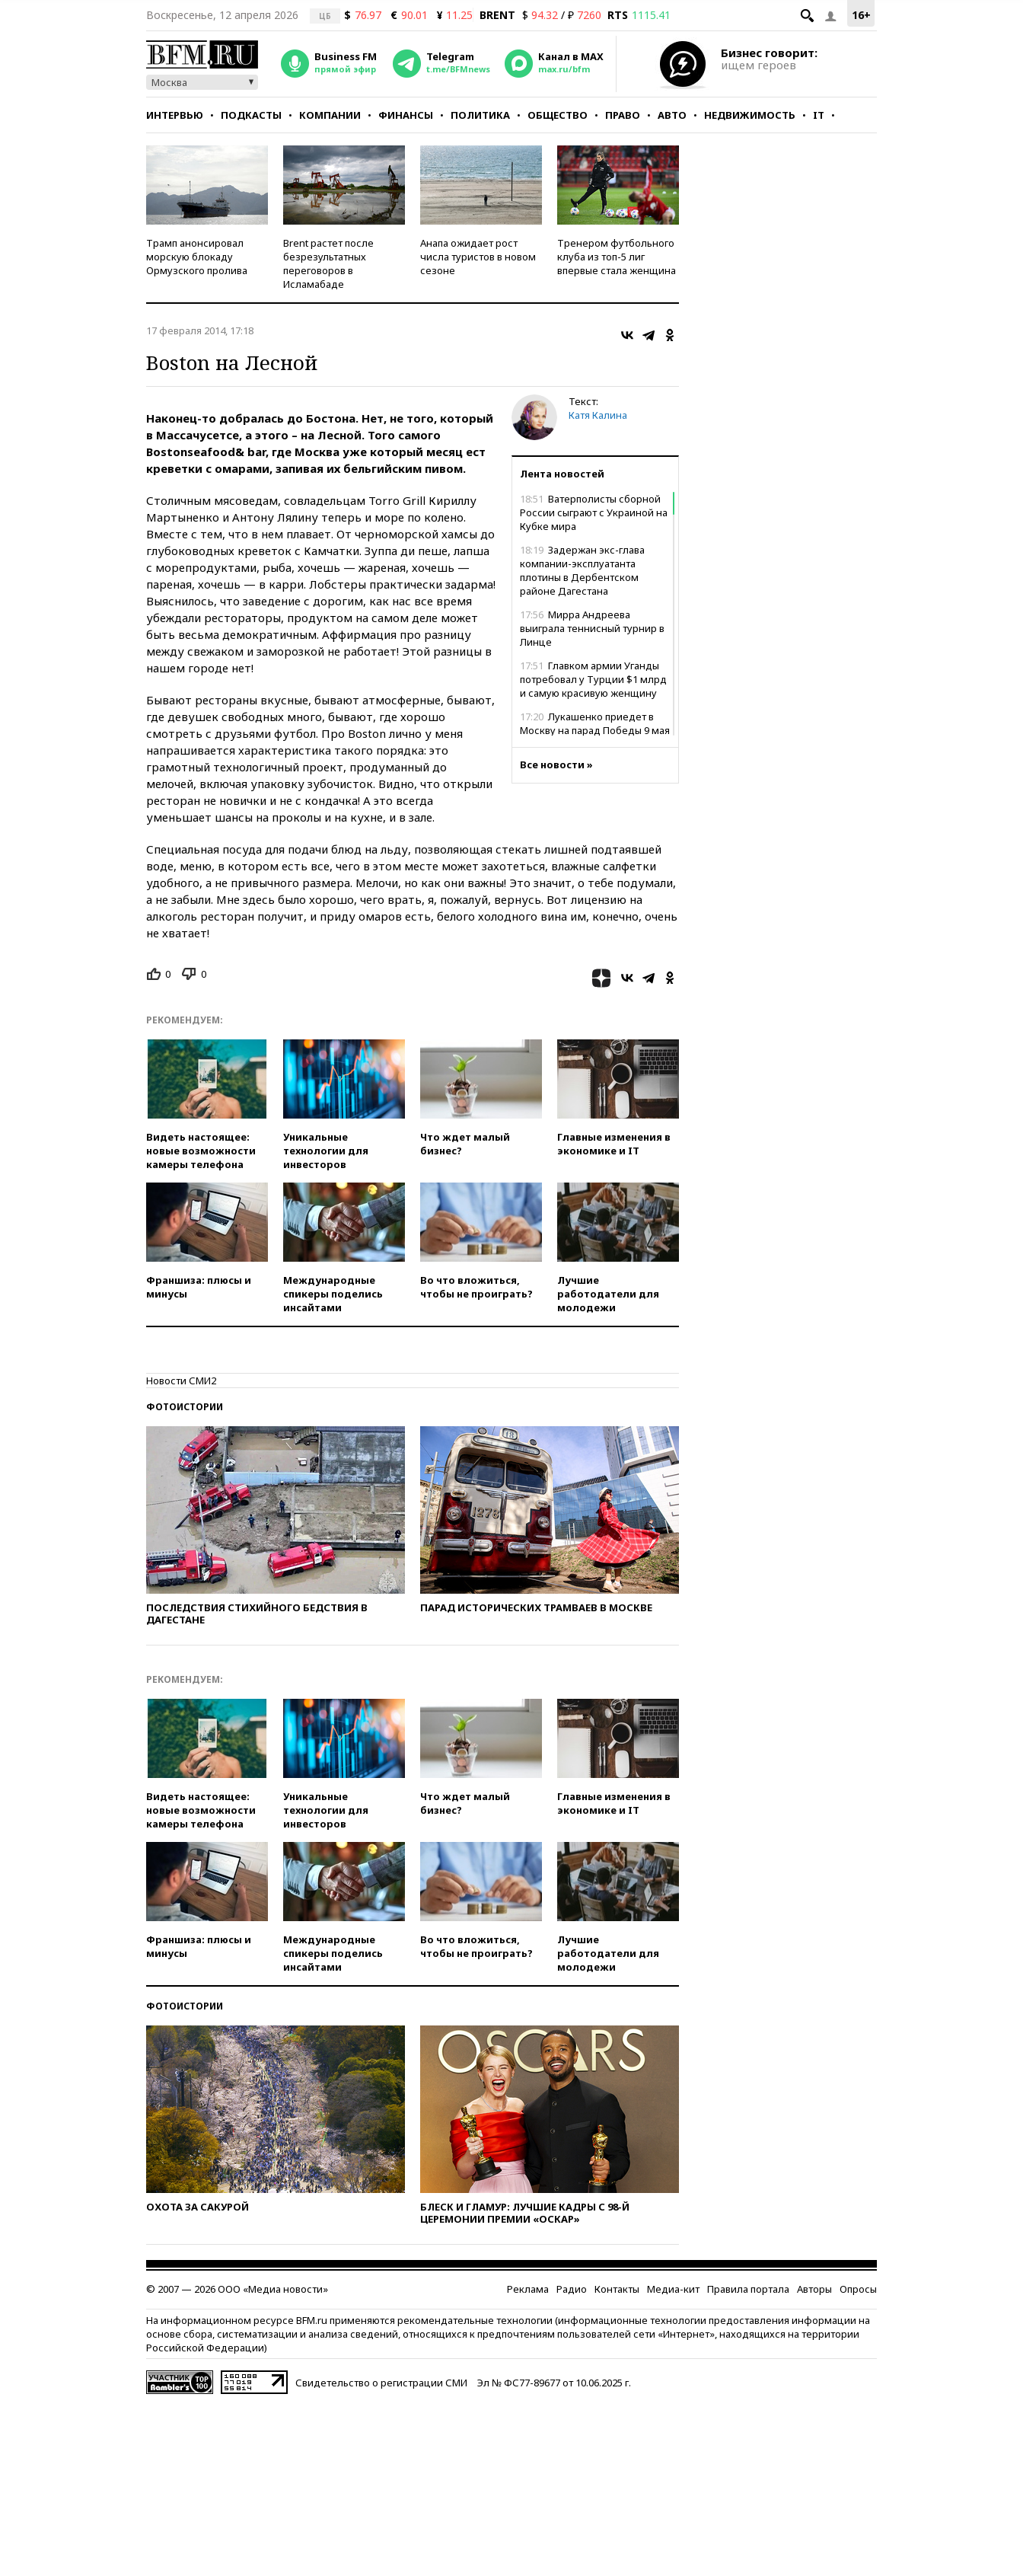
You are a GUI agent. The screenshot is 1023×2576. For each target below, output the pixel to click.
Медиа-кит (673, 2289)
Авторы (814, 2289)
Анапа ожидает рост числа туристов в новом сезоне (478, 256)
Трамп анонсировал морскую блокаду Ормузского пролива (196, 256)
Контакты (616, 2289)
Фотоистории (184, 1406)
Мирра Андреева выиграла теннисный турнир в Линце (592, 628)
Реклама (528, 2289)
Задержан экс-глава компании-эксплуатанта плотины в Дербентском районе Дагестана (582, 570)
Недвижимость (749, 115)
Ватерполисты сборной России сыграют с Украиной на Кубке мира (594, 512)
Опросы (858, 2289)
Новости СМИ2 (181, 1380)
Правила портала (748, 2289)
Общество (557, 115)
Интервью (174, 115)
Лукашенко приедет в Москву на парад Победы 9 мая (595, 723)
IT (818, 115)
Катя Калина (598, 415)
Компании (330, 115)
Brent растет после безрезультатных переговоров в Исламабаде (328, 263)
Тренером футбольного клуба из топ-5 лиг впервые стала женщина (616, 256)
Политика (480, 115)
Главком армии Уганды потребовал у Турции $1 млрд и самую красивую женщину (593, 679)
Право (622, 115)
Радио (571, 2289)
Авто (672, 115)
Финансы (405, 115)
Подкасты (251, 115)
